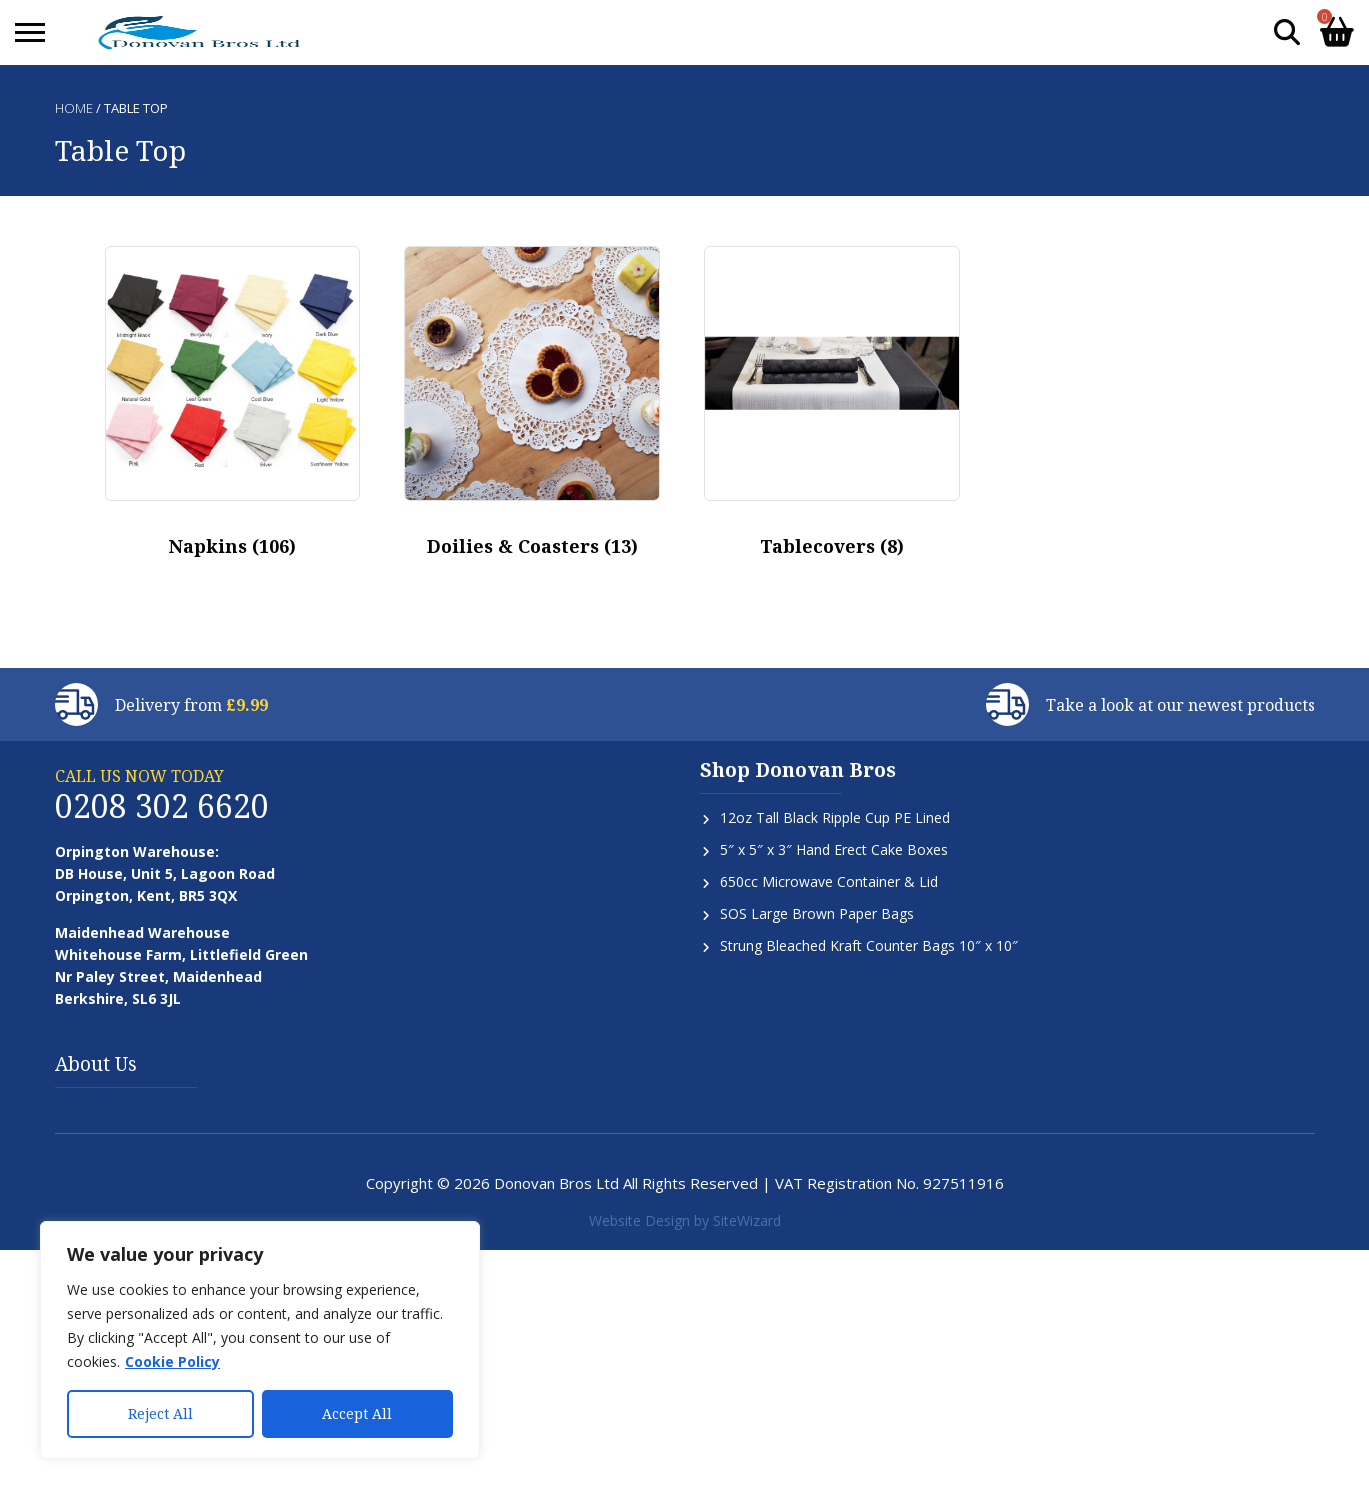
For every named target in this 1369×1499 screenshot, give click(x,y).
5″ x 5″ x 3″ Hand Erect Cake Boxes (834, 849)
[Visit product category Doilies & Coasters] (532, 408)
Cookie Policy (172, 1361)
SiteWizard (747, 1220)
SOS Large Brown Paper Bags (817, 913)
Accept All (357, 1413)
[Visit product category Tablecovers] (832, 408)
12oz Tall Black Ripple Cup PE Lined (835, 817)
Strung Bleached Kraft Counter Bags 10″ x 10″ (869, 945)
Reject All (160, 1413)
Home (74, 108)
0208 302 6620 (162, 805)
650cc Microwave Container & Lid (829, 881)
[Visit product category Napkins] (233, 408)
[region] (260, 1340)
